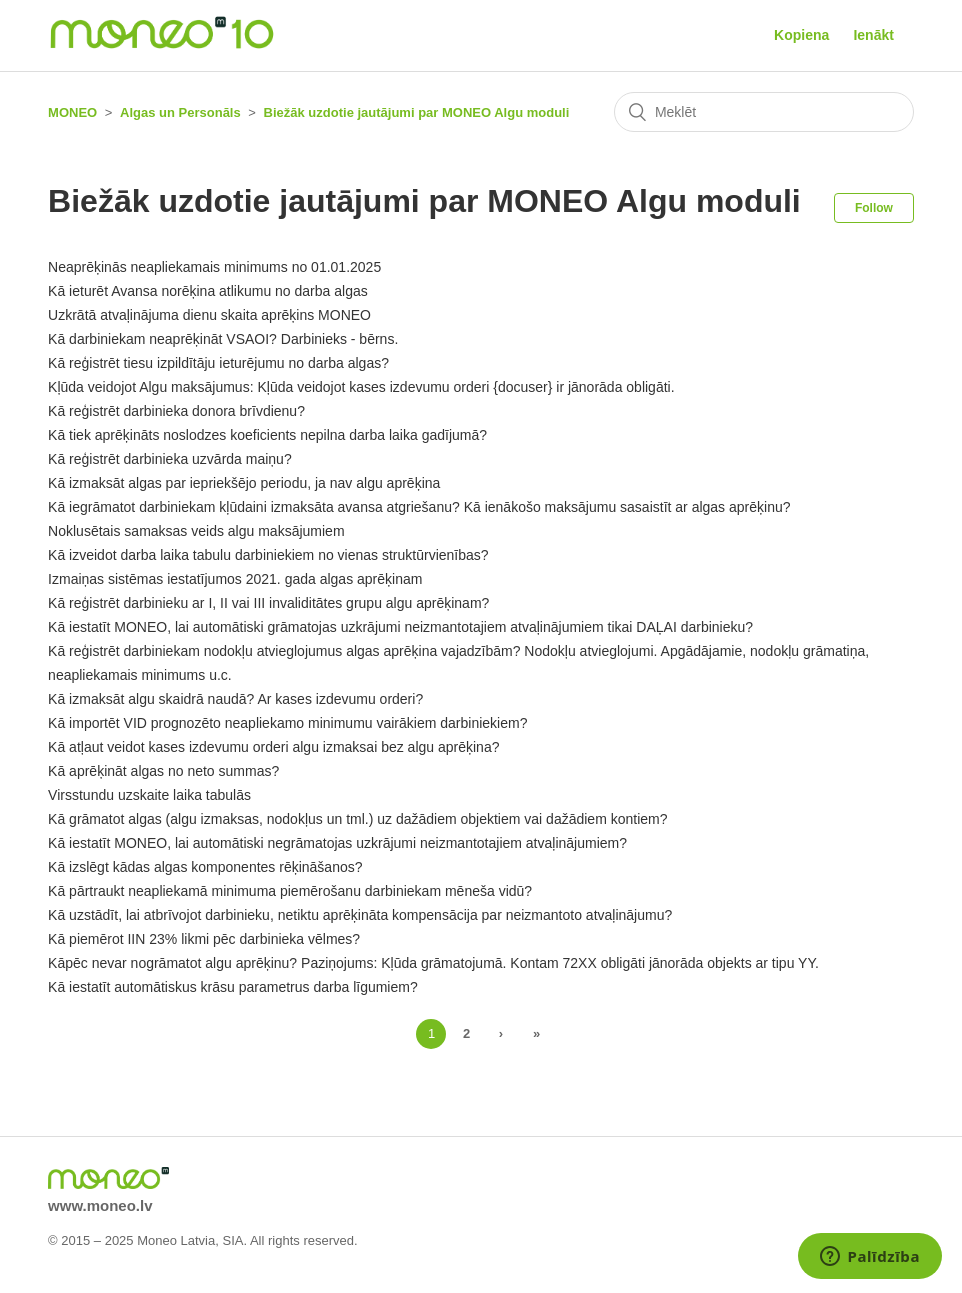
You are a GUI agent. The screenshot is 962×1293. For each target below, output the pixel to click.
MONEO (72, 112)
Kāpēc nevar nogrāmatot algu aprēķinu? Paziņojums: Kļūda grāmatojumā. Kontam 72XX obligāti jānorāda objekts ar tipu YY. (433, 963)
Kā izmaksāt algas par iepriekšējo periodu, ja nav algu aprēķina (244, 483)
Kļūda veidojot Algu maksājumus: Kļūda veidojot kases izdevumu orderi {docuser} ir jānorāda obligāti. (361, 387)
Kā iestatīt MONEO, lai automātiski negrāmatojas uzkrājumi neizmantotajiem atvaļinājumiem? (337, 843)
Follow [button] (874, 208)
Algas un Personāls (180, 112)
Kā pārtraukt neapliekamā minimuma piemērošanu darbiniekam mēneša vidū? (290, 891)
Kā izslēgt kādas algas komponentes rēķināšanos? (205, 867)
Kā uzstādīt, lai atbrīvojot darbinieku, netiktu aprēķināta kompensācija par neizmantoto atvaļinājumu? (360, 915)
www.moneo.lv (100, 1205)
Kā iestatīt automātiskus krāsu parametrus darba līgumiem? (233, 987)
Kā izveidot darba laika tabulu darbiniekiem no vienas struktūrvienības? (268, 555)
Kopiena (801, 35)
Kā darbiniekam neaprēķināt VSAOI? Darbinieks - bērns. (223, 339)
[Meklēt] (764, 112)
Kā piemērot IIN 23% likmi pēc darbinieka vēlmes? (204, 939)
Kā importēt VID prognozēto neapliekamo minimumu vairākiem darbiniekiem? (287, 723)
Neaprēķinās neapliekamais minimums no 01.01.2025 (214, 267)
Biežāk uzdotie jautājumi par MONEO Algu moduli (417, 112)
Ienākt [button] (873, 35)
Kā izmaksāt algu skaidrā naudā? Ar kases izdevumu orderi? (235, 699)
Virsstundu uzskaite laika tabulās (149, 795)
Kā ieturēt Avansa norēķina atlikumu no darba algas (208, 291)
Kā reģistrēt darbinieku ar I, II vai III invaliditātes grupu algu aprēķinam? (268, 603)
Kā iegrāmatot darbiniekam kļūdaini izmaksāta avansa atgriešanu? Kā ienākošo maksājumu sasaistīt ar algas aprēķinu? (419, 507)
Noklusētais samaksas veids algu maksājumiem (196, 531)
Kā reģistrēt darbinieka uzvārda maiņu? (170, 459)
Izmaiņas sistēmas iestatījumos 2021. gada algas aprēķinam (235, 579)
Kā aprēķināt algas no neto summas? (163, 771)
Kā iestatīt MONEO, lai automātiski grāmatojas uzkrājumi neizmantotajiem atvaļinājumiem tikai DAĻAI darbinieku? (400, 627)
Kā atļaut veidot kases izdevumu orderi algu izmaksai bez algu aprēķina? (273, 747)
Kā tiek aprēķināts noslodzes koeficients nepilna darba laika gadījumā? (267, 435)
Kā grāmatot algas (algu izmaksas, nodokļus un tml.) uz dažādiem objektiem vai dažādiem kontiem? (357, 819)
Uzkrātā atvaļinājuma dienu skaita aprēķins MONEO (209, 315)
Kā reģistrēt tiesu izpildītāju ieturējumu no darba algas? (218, 363)
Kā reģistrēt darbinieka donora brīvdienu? (176, 411)
